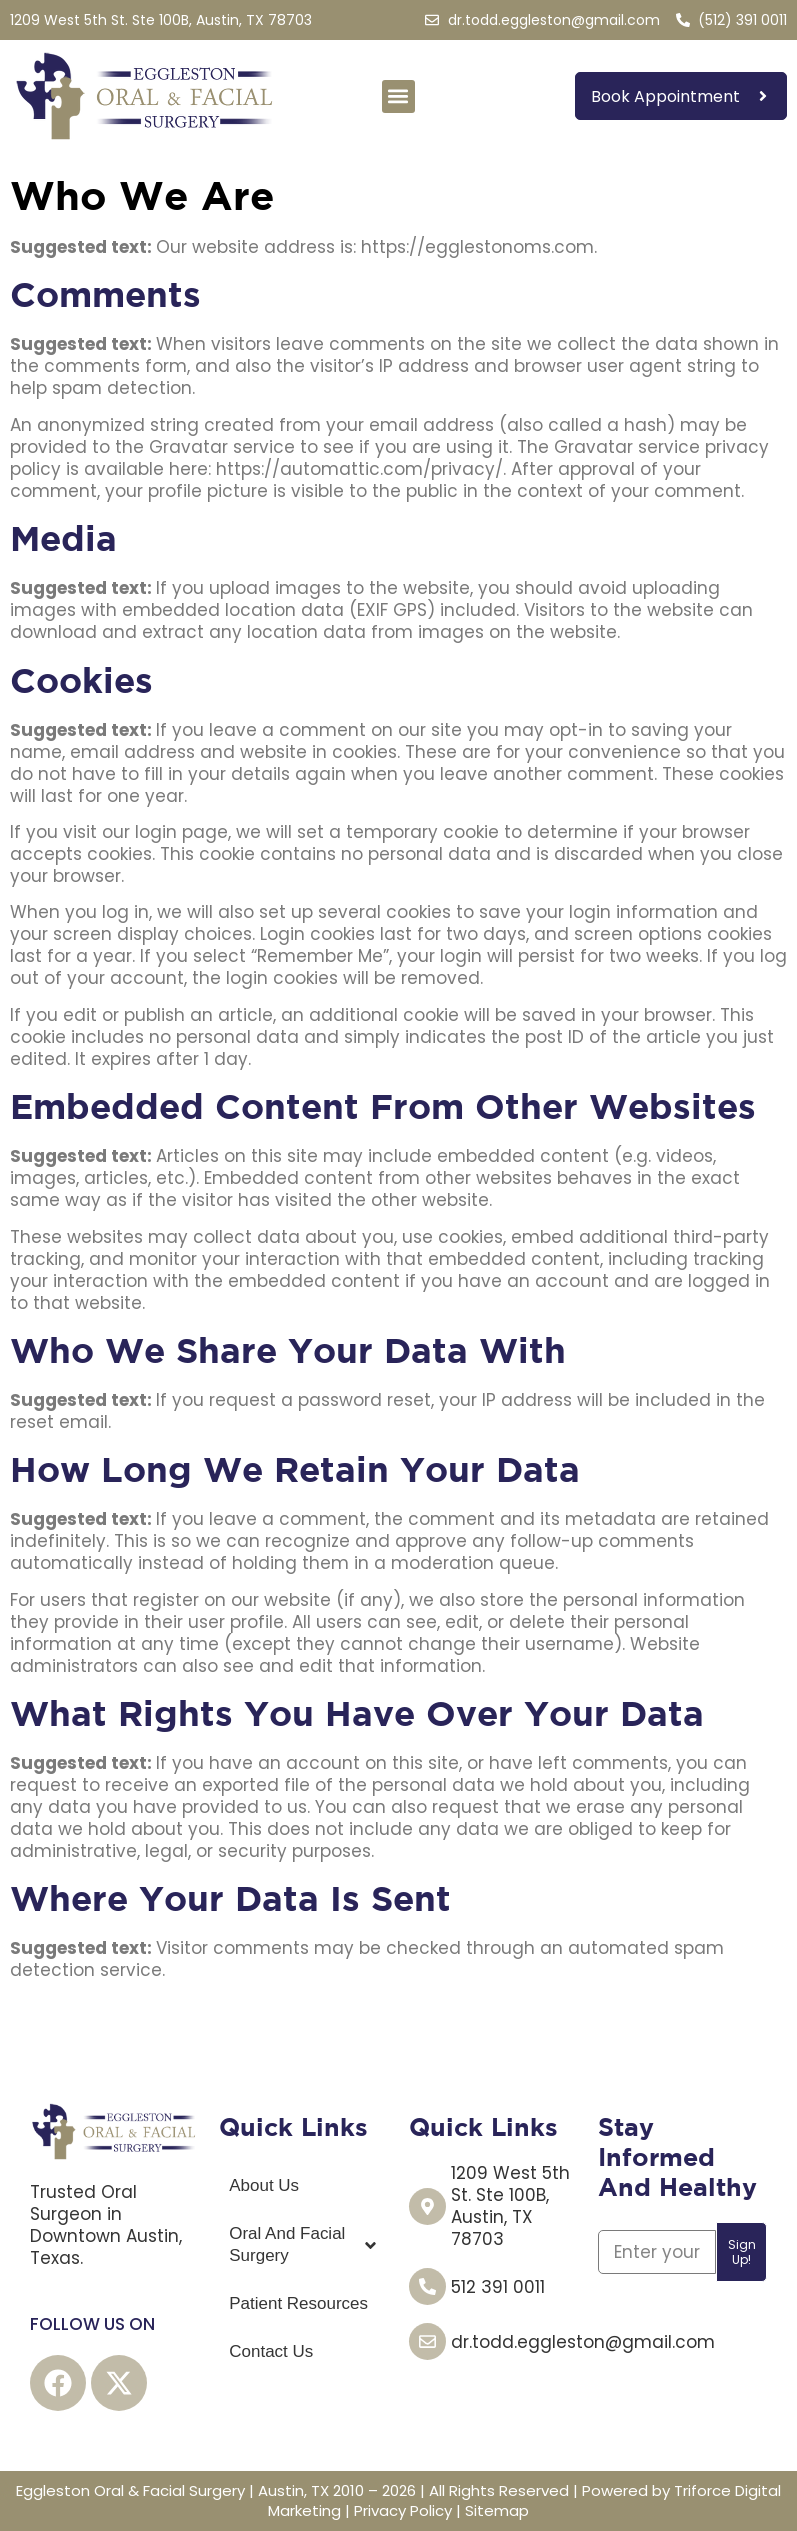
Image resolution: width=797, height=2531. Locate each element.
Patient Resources (298, 2303)
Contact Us (271, 2351)
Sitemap (497, 2510)
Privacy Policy (403, 2510)
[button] (398, 96)
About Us (264, 2185)
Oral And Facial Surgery (303, 2244)
